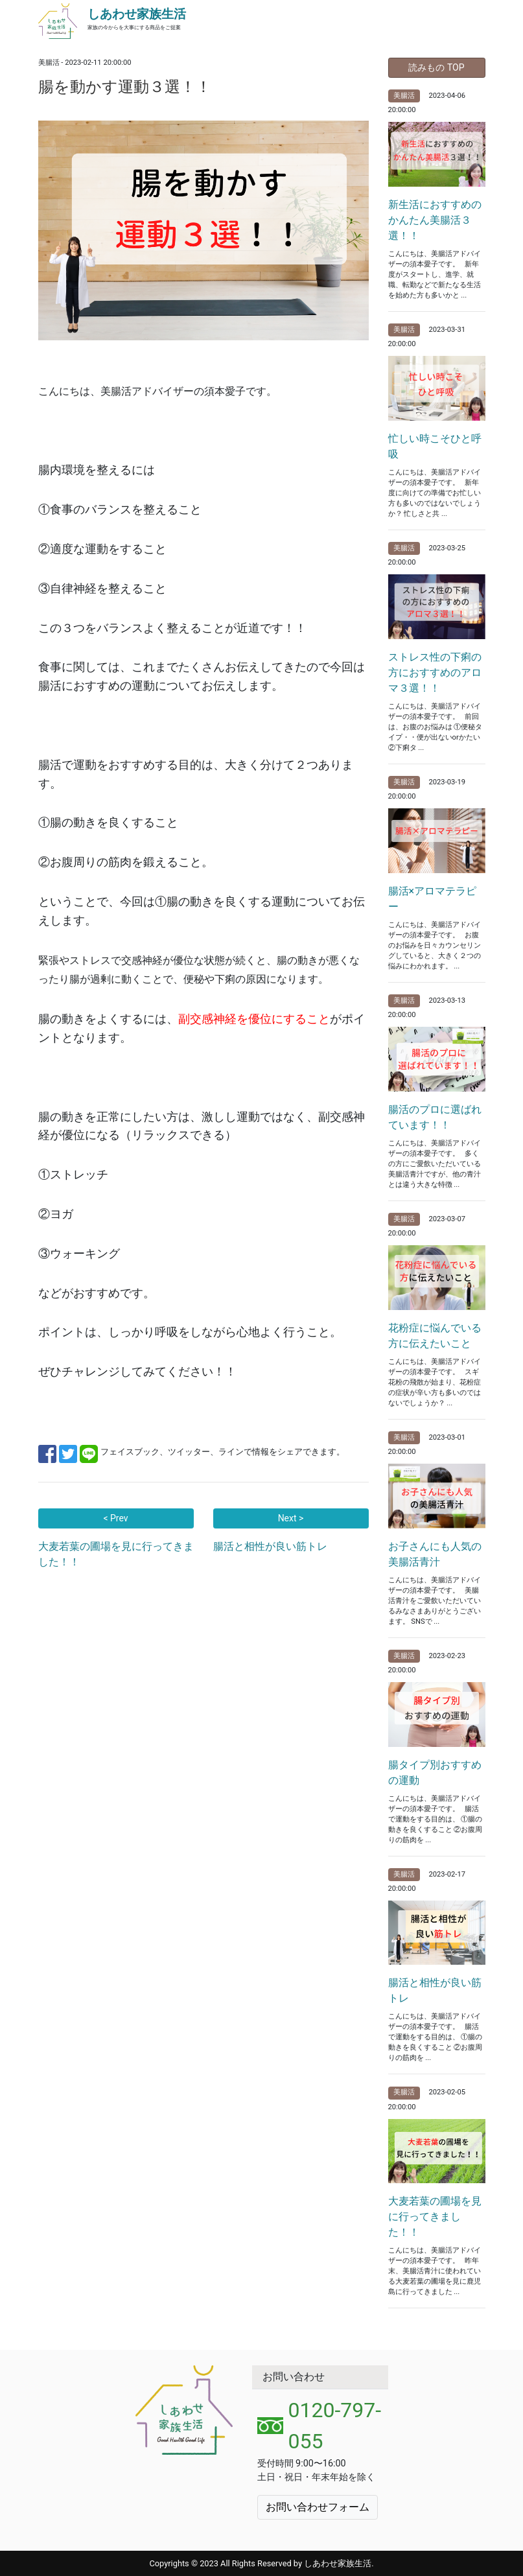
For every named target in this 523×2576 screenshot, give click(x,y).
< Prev (115, 1518)
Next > (291, 1518)
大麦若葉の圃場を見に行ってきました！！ (435, 2216)
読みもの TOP (436, 67)
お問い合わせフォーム (317, 2507)
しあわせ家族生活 (136, 13)
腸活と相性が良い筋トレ (270, 1546)
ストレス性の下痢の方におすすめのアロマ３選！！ (435, 672)
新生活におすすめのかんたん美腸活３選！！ (435, 220)
